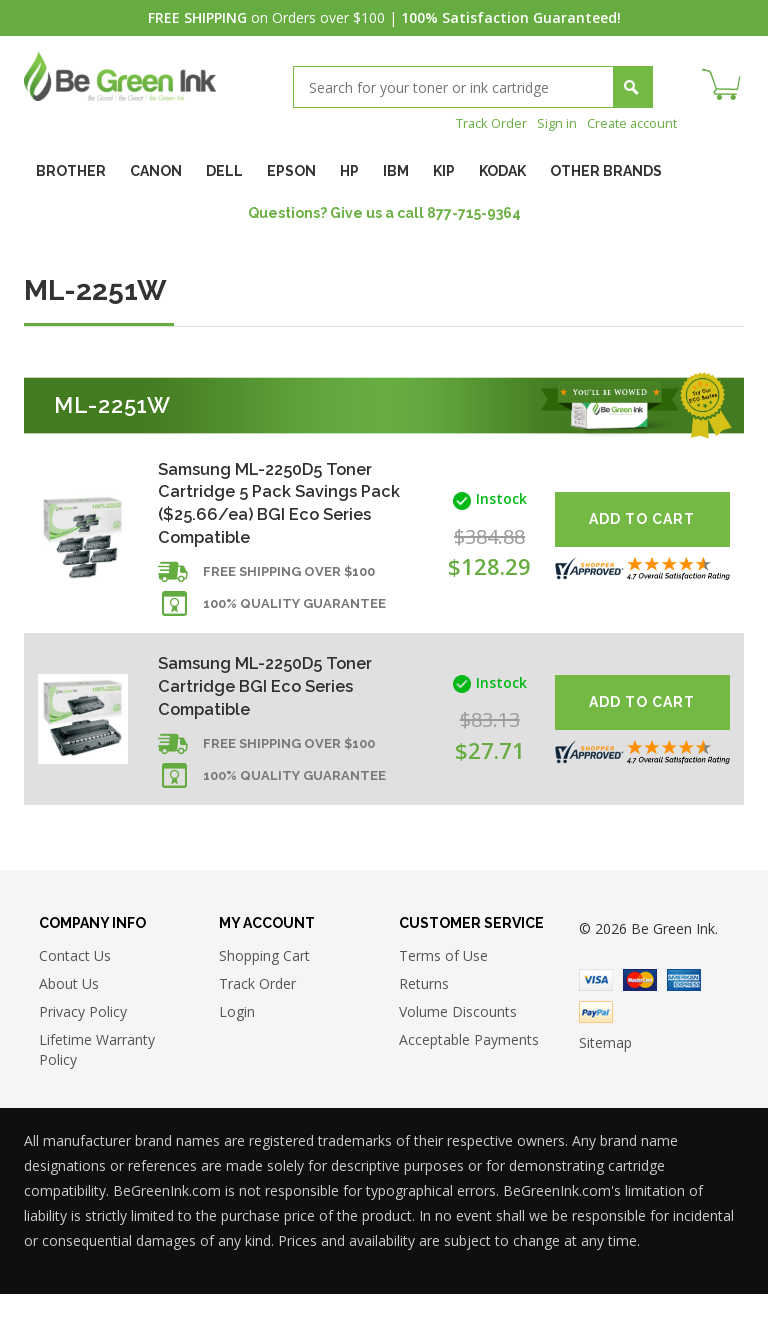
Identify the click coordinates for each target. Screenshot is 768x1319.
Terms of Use (443, 980)
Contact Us (75, 980)
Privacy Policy (83, 1036)
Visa (596, 1006)
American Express (684, 1006)
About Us (69, 1008)
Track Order (477, 122)
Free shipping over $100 (289, 585)
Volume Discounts (458, 1036)
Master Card (640, 1006)
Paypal (596, 1038)
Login (237, 1036)
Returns (424, 1008)
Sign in (547, 122)
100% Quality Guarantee (294, 617)
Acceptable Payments (469, 1064)
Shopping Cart (264, 980)
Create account (627, 122)
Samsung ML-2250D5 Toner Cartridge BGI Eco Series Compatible (275, 702)
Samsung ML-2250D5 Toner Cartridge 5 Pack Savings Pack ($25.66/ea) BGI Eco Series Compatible (275, 506)
